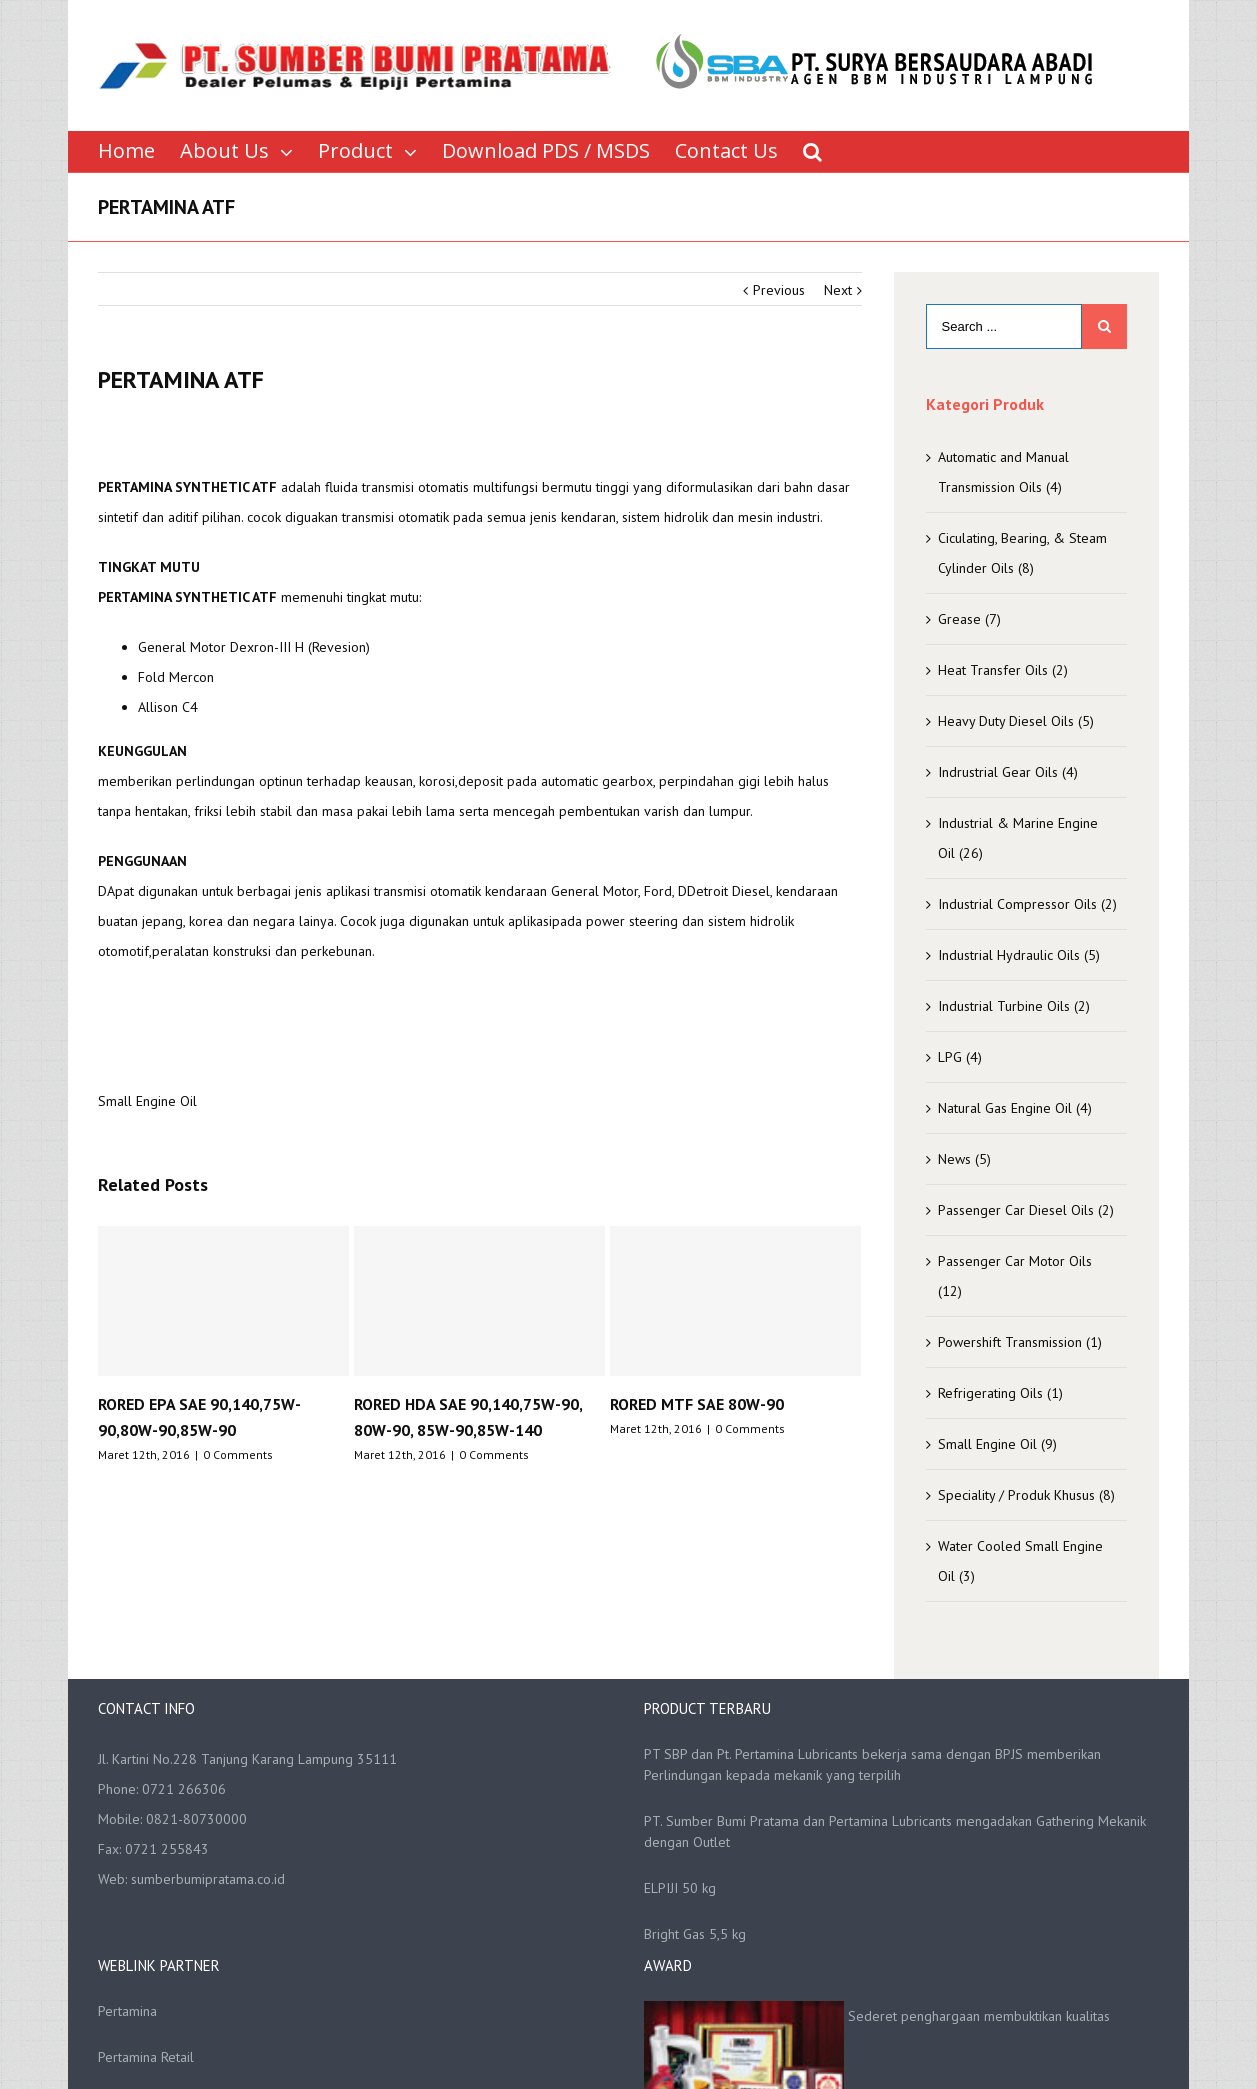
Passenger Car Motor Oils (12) (1015, 1276)
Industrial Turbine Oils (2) (1014, 1006)
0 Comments (238, 1454)
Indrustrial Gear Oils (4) (1008, 772)
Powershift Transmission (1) (1020, 1342)
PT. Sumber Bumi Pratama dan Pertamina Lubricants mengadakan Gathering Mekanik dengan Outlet (895, 1831)
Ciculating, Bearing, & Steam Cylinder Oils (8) (1022, 553)
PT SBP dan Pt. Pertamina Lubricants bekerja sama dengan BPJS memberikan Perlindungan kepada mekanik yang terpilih (872, 1764)
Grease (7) (969, 619)
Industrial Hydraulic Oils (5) (1019, 955)
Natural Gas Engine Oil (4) (1015, 1108)
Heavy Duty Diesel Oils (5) (1016, 721)
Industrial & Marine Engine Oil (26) (1018, 838)
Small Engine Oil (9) (997, 1444)
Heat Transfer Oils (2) (1003, 670)
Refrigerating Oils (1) (1000, 1393)
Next (838, 290)
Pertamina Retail (146, 2057)
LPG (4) (960, 1057)
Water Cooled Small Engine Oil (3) (1020, 1561)
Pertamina (127, 2011)
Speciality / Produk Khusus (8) (1026, 1495)
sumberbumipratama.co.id (208, 1879)
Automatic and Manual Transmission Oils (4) (1003, 472)
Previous (779, 290)
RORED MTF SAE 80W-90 (697, 1404)
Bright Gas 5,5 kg (695, 1934)
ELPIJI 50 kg (680, 1888)
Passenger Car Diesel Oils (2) (1026, 1210)
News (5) (964, 1159)
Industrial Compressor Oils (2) (1027, 904)
